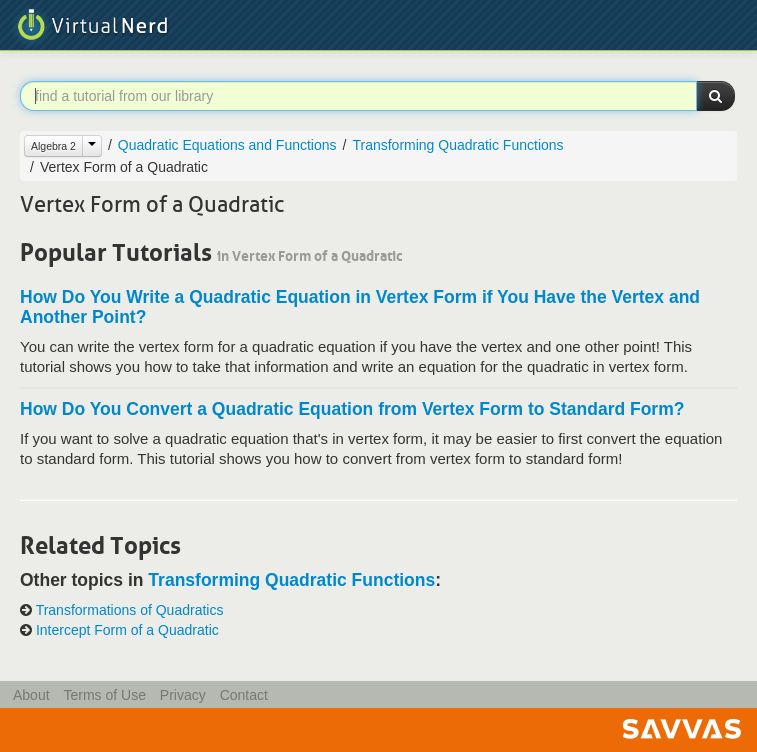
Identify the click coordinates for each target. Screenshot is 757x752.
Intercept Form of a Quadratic (127, 630)
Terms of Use (104, 695)
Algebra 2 (53, 146)
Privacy (183, 695)
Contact (244, 695)
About (31, 695)
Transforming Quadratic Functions (457, 145)
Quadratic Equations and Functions (227, 145)
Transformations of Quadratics (130, 610)
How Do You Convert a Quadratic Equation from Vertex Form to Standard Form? (352, 409)
